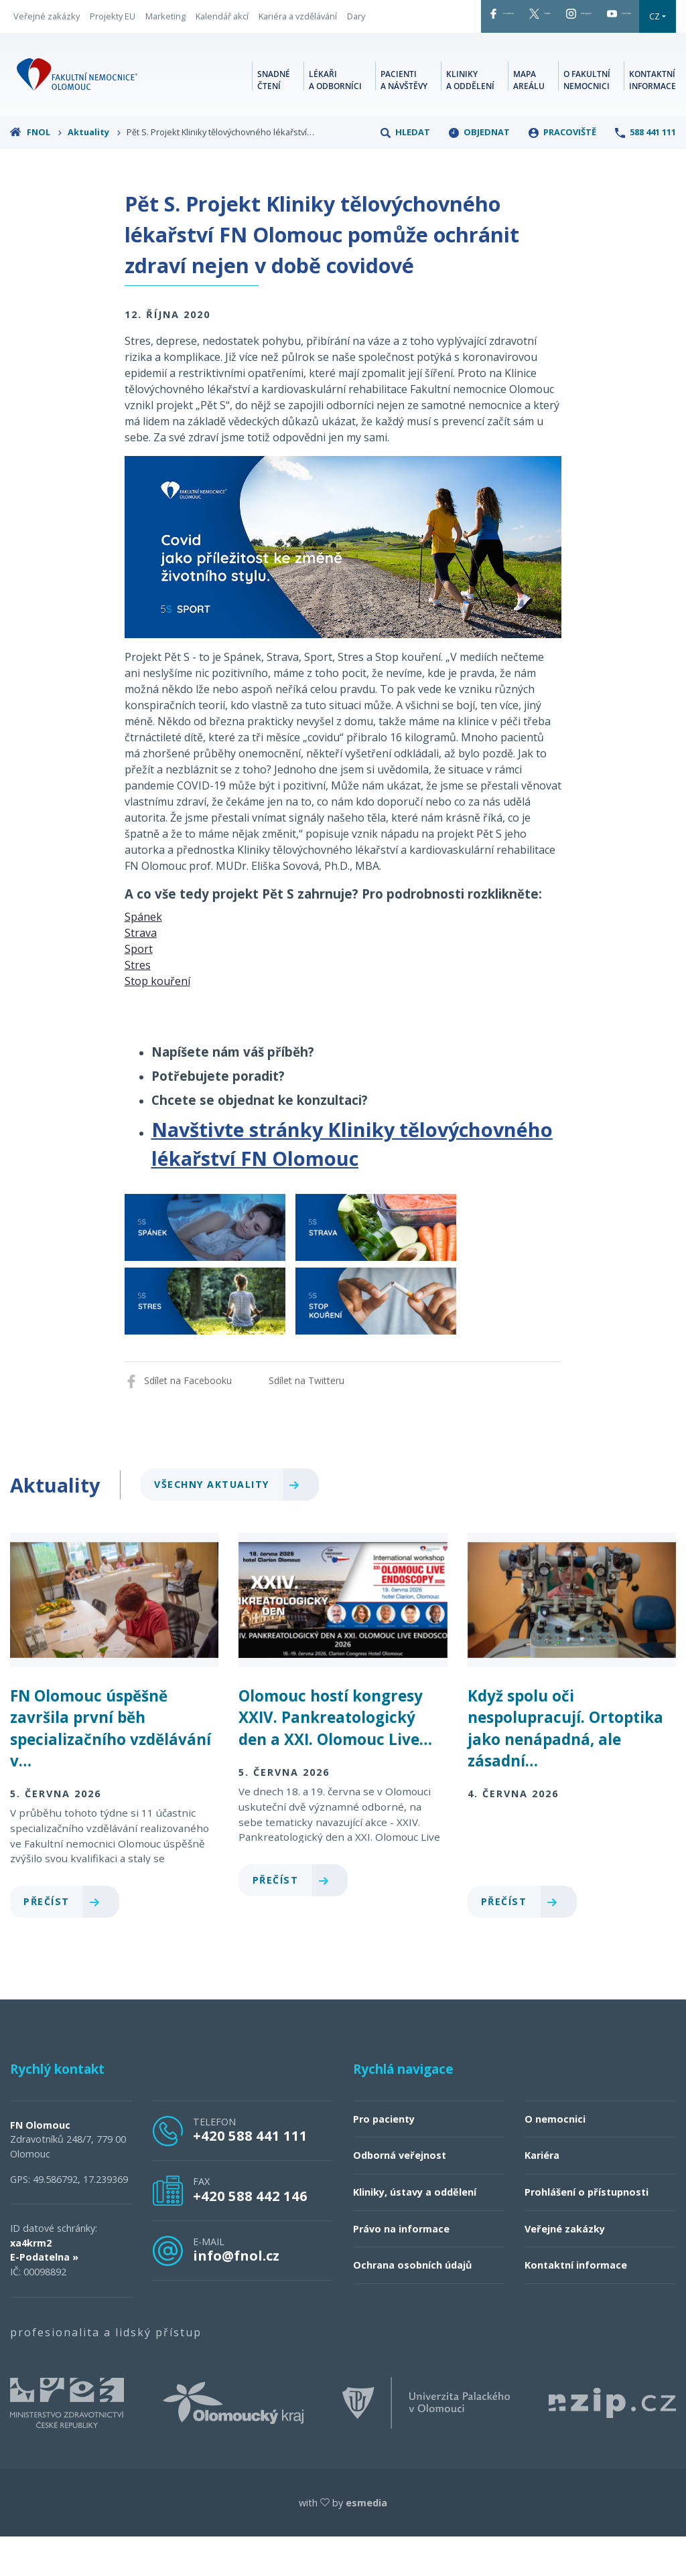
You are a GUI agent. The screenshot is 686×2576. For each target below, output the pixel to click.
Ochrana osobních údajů (412, 2304)
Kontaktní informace (652, 117)
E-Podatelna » (44, 2297)
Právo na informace (401, 2268)
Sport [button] (139, 988)
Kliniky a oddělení (470, 117)
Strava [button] (141, 972)
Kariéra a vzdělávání (298, 26)
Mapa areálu (529, 117)
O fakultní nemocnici (586, 117)
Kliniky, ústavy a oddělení (414, 2231)
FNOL (36, 171)
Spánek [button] (143, 956)
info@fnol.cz (236, 2295)
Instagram (543, 19)
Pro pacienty (384, 2158)
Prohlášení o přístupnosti (586, 2231)
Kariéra (542, 2195)
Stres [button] (138, 1004)
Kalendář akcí (222, 26)
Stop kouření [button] (157, 1020)
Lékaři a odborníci (335, 117)
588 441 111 (645, 171)
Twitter (470, 19)
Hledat (405, 171)
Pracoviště (562, 171)
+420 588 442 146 (250, 2235)
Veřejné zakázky (46, 26)
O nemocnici (555, 2158)
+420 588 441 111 (250, 2175)
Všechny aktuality (232, 1524)
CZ (375, 56)
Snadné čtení (273, 117)
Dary (22, 46)
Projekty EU (112, 26)
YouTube (619, 19)
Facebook (398, 19)
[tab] (343, 956)
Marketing (165, 26)
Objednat (479, 171)
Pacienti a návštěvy (404, 117)
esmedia (366, 2542)
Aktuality (94, 171)
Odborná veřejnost (399, 2195)
